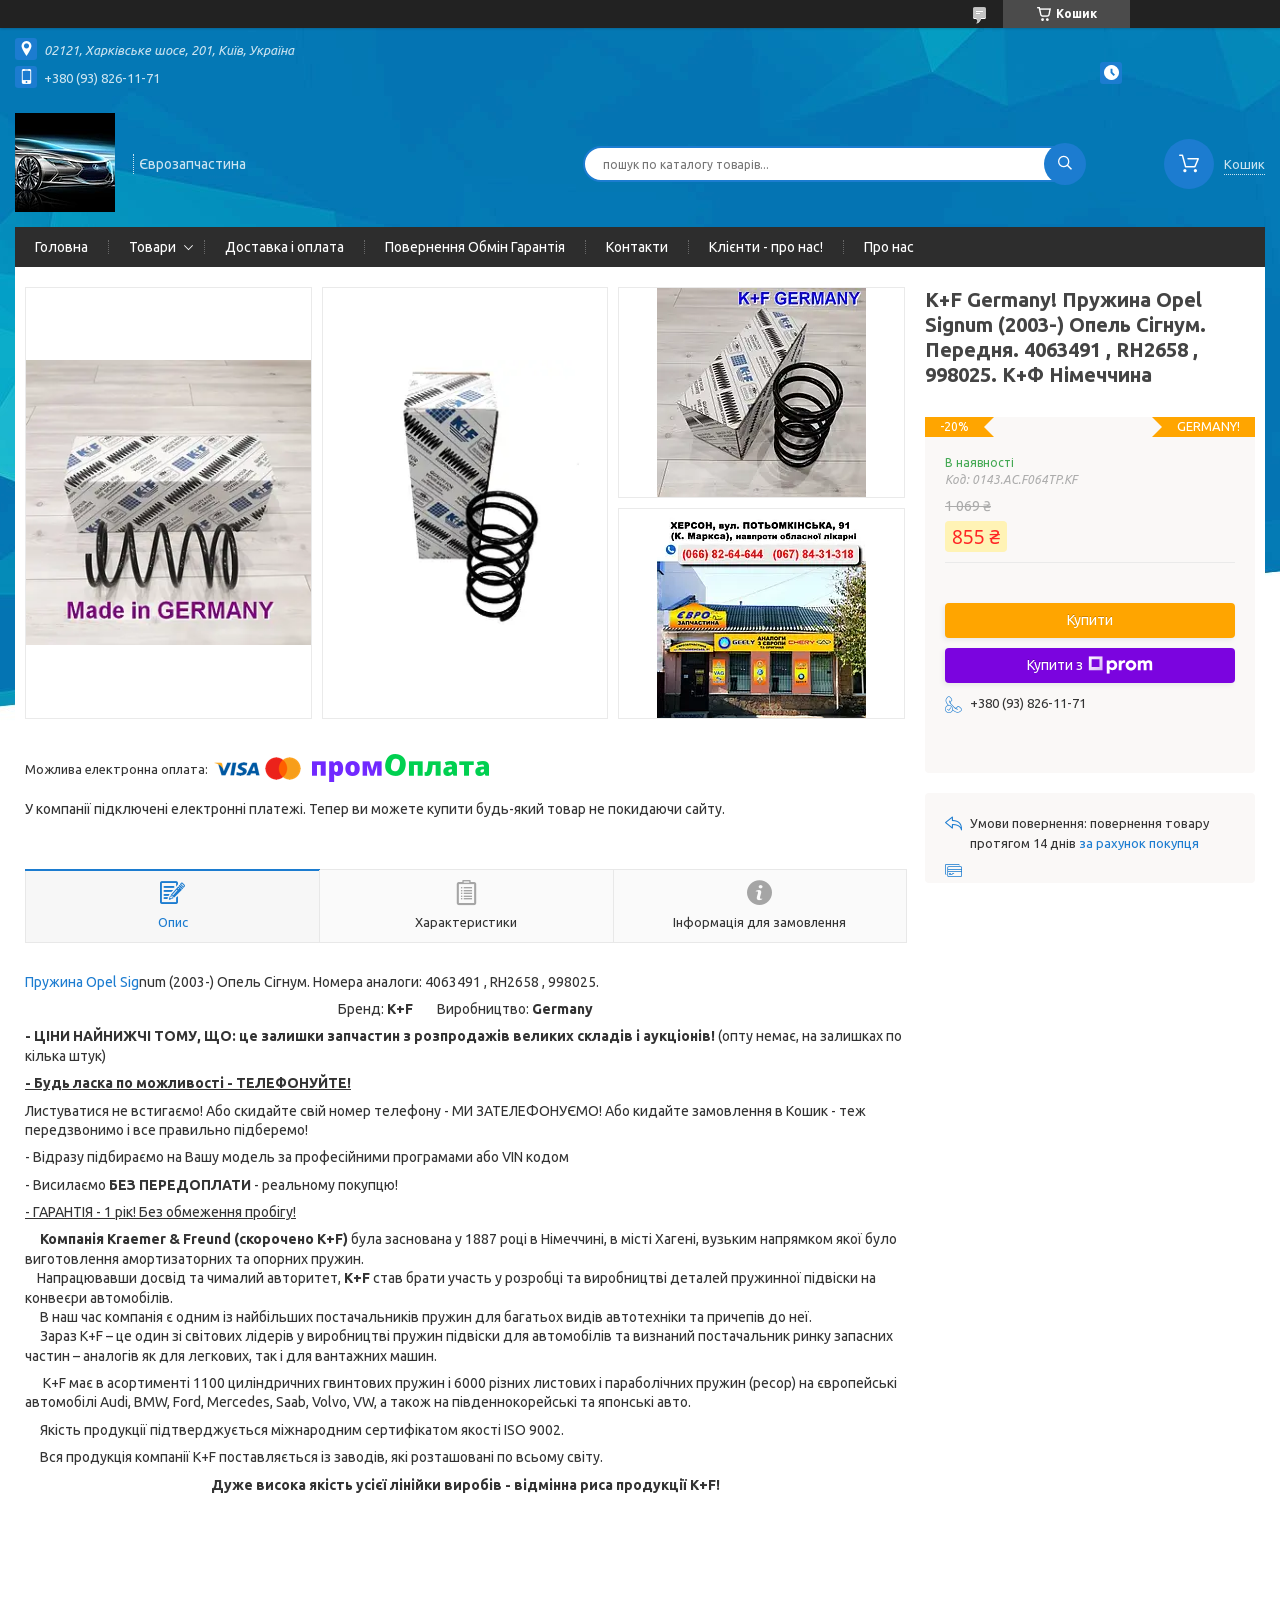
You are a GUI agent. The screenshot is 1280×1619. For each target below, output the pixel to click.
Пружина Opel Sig (82, 982)
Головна (61, 247)
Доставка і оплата (284, 247)
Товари (152, 247)
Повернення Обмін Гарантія (475, 247)
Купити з (1090, 665)
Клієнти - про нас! (766, 247)
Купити (1090, 620)
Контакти (637, 247)
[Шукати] (1065, 164)
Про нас (889, 247)
